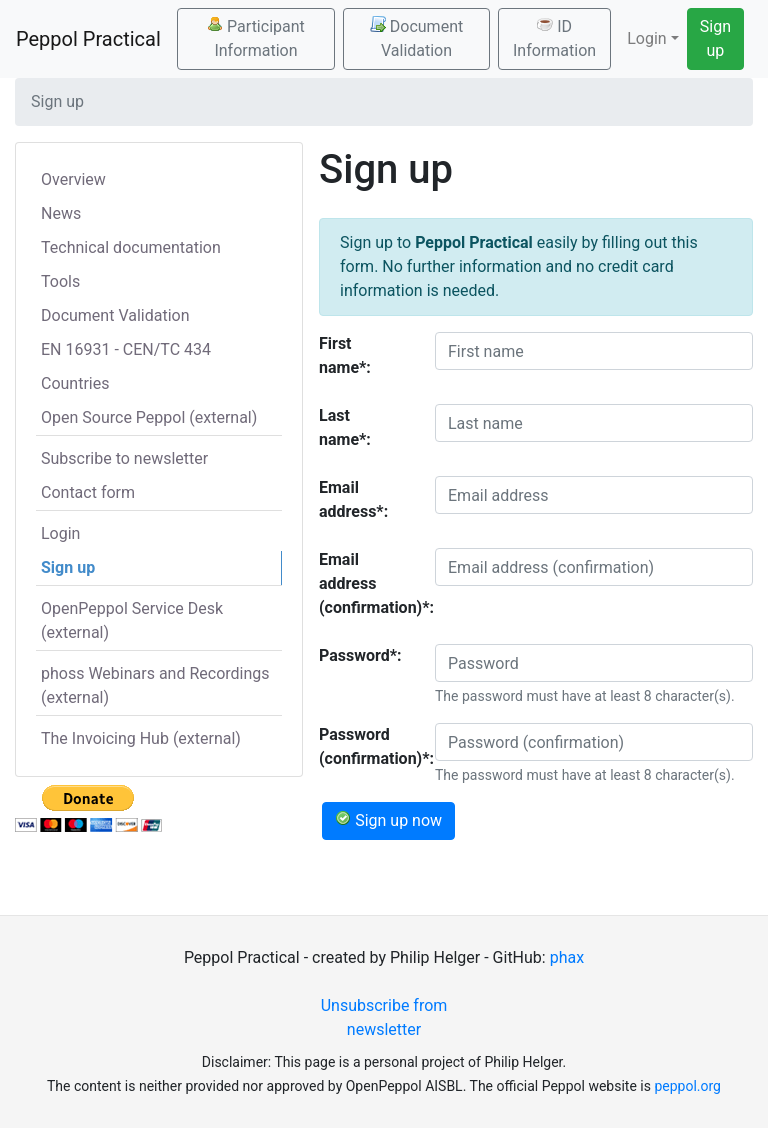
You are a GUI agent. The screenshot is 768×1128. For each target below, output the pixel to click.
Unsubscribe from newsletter (384, 1017)
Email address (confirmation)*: (369, 583)
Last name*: (345, 427)
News (61, 213)
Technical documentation (131, 247)
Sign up (715, 38)
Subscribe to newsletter (124, 458)
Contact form (88, 492)
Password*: (360, 655)
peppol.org (687, 1086)
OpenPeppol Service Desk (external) (132, 620)
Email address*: (353, 499)
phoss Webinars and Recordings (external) (155, 685)
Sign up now (388, 820)
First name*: (345, 355)
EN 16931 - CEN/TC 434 (126, 349)
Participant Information (256, 38)
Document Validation (416, 38)
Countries (75, 383)
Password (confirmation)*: (369, 746)
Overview (73, 179)
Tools (60, 281)
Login (60, 533)
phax (567, 957)
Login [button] (646, 38)
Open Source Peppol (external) (149, 417)
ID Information (554, 38)
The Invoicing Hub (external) (141, 738)
